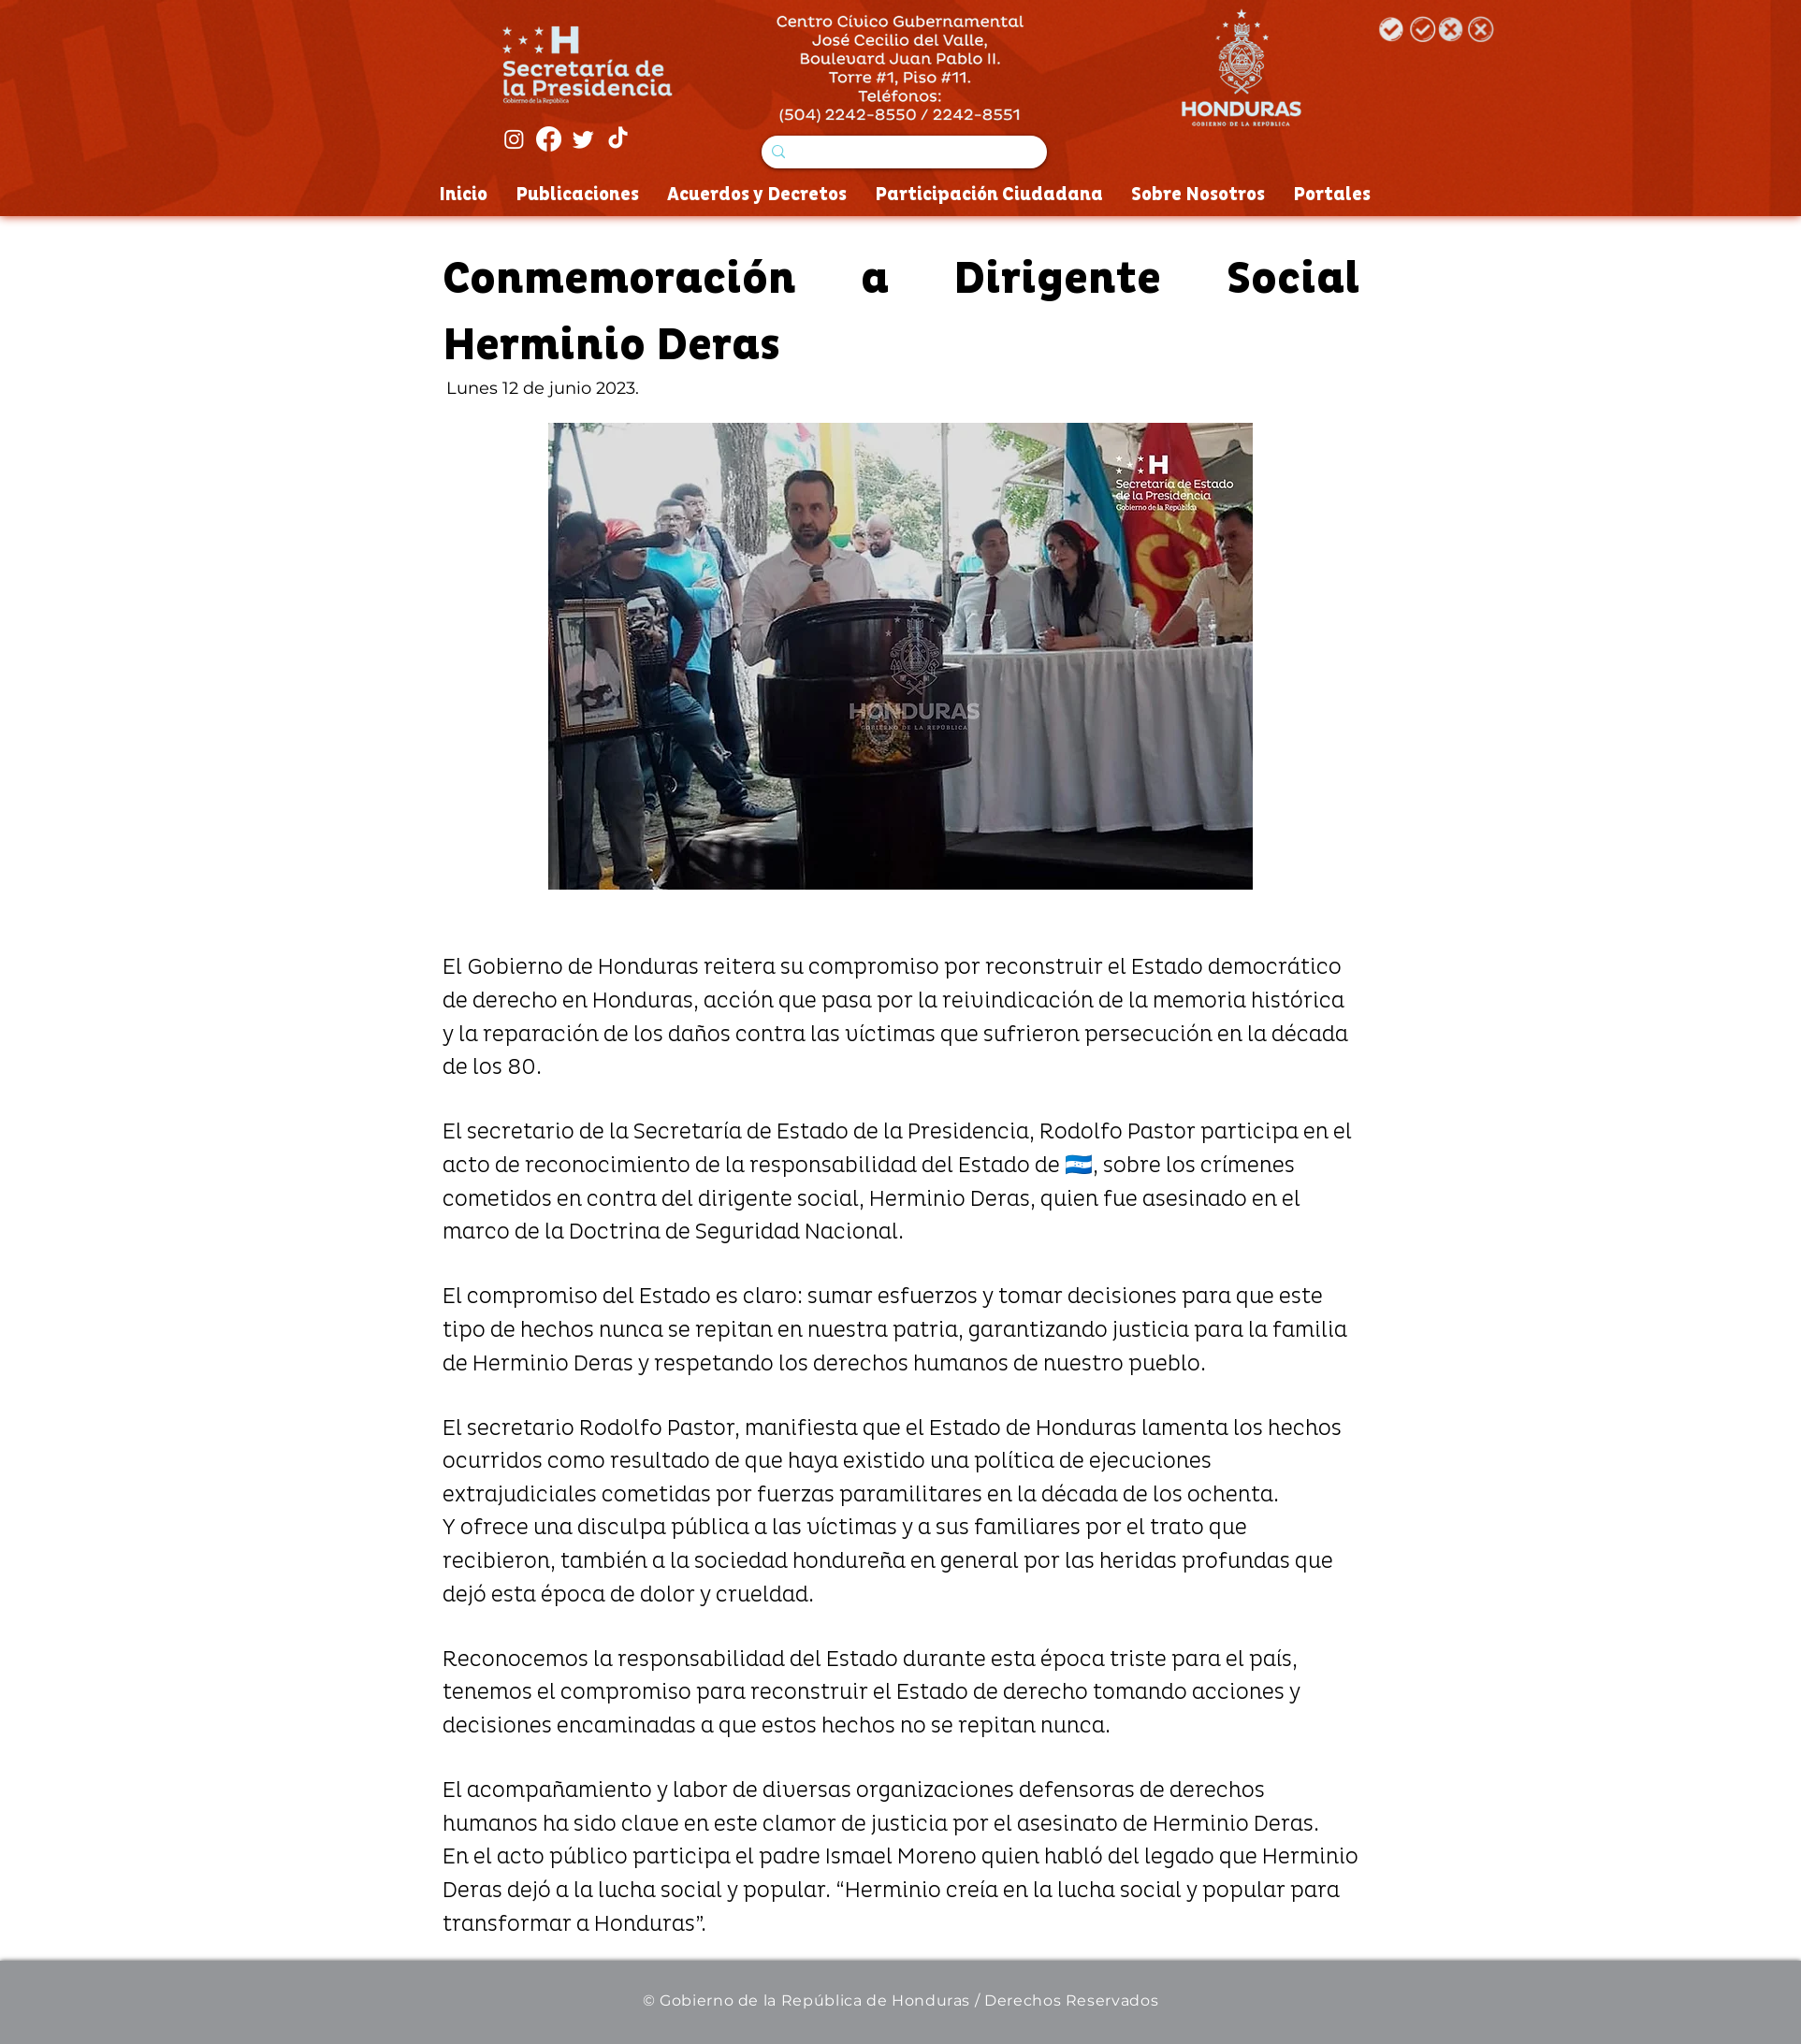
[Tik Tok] (618, 139)
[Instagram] (514, 139)
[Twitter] (583, 139)
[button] (900, 656)
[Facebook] (548, 139)
